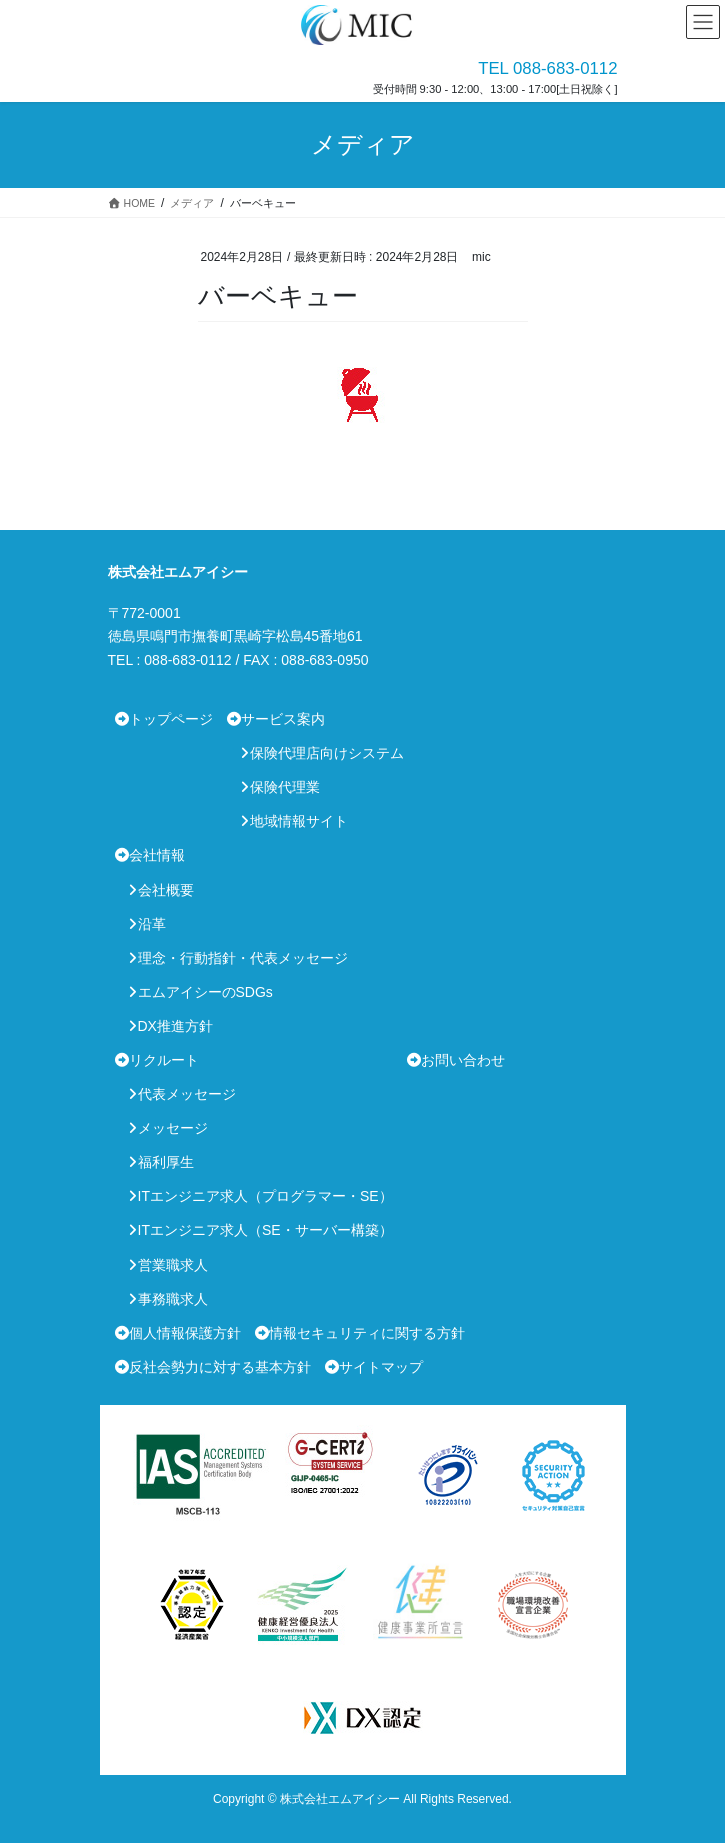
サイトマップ (381, 1367)
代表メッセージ (187, 1094)
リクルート (164, 1060)
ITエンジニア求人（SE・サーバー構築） (265, 1230)
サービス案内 (283, 719)
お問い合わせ (463, 1060)
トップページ (171, 719)
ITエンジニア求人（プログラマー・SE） (265, 1196)
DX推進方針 (175, 1026)
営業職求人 (173, 1265)
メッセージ (173, 1128)
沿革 (152, 924)
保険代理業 (285, 787)
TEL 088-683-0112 (547, 68)
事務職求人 (173, 1299)
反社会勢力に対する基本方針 (220, 1367)
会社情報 (157, 855)
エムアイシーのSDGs (205, 992)
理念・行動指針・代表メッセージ (243, 958)
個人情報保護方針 (185, 1333)
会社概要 (166, 890)
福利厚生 (166, 1162)
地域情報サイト (299, 821)
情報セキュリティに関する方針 (367, 1333)
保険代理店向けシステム (327, 753)
